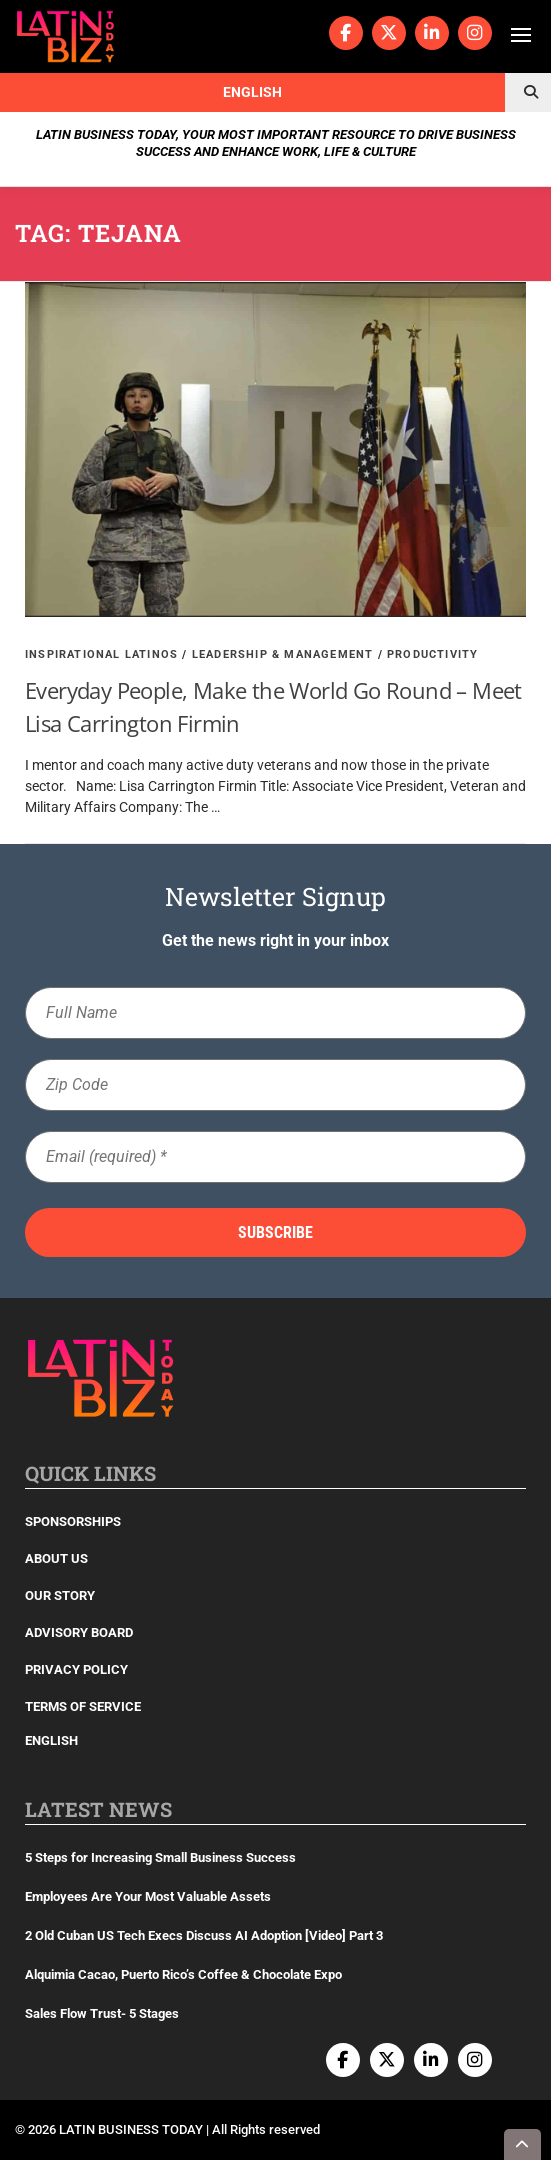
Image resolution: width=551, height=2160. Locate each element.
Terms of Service (83, 1706)
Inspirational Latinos (101, 654)
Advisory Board (79, 1632)
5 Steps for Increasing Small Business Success (160, 1857)
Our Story (60, 1595)
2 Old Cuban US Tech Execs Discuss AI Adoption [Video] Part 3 (204, 1935)
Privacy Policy (76, 1669)
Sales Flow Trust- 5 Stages (102, 2013)
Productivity (432, 654)
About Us (56, 1558)
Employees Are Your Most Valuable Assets (148, 1896)
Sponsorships (73, 1521)
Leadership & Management (283, 654)
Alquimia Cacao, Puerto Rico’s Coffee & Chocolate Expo (183, 1974)
